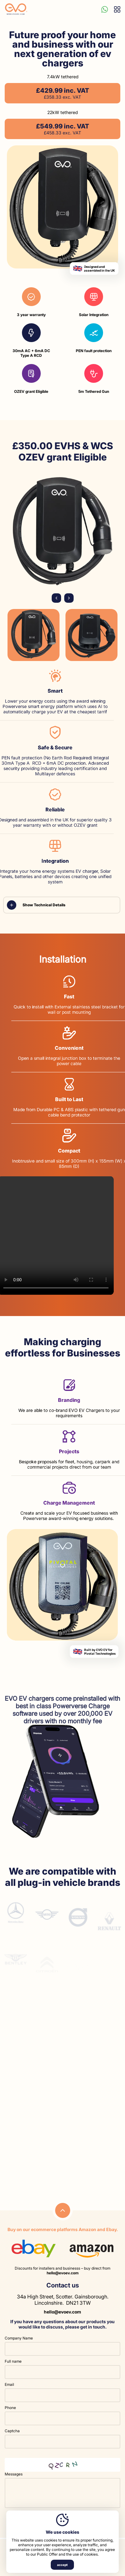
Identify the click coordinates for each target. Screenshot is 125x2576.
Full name (13, 2361)
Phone (10, 2407)
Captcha (12, 2430)
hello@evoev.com (63, 2273)
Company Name (19, 2338)
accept (62, 2565)
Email (9, 2384)
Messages (14, 2474)
